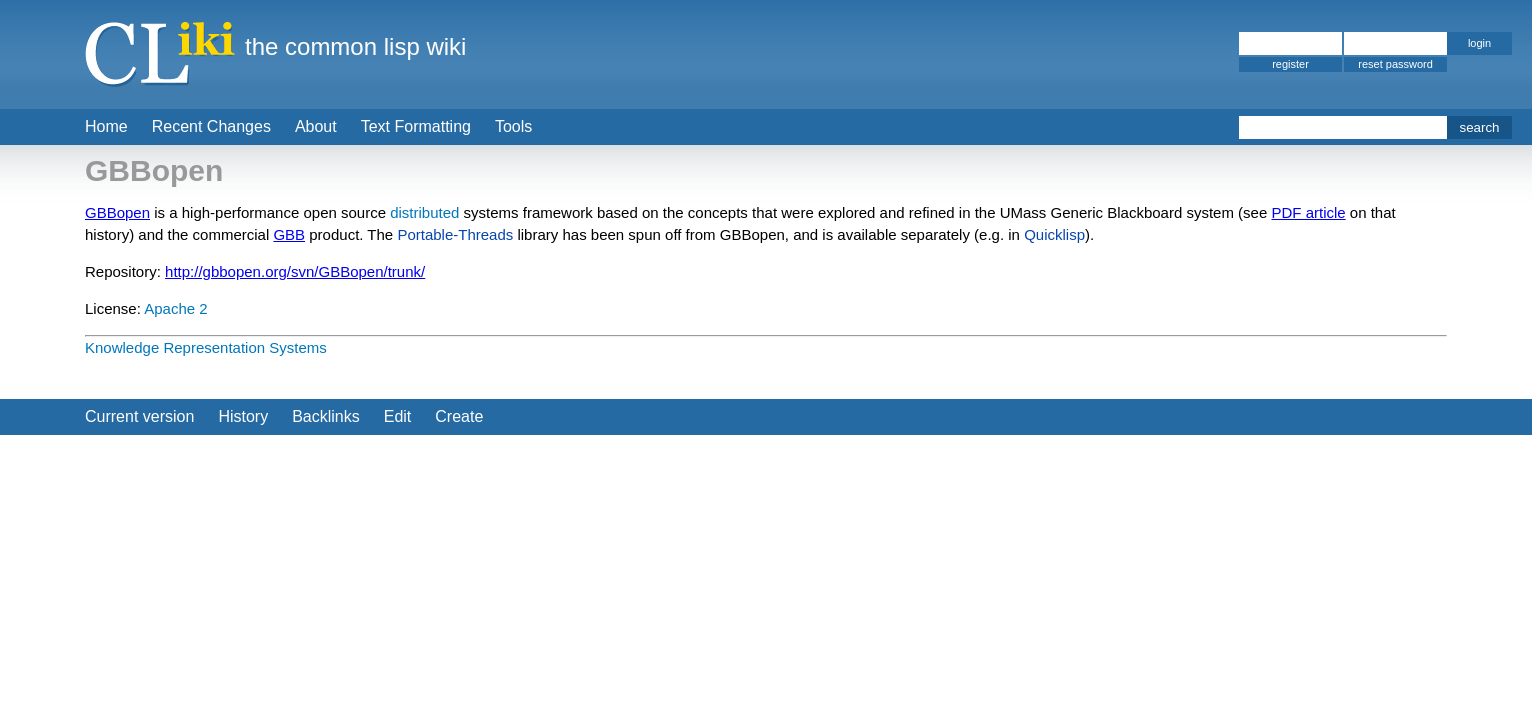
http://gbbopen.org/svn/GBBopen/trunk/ (295, 271)
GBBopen (117, 212)
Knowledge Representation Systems (206, 347)
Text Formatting (416, 126)
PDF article (1308, 212)
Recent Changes (211, 126)
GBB (289, 234)
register (1290, 64)
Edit (398, 416)
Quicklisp (1054, 234)
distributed (424, 212)
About (316, 126)
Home (106, 126)
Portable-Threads (455, 234)
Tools (513, 126)
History (243, 416)
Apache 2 (175, 308)
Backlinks (326, 416)
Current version (139, 416)
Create (459, 416)
